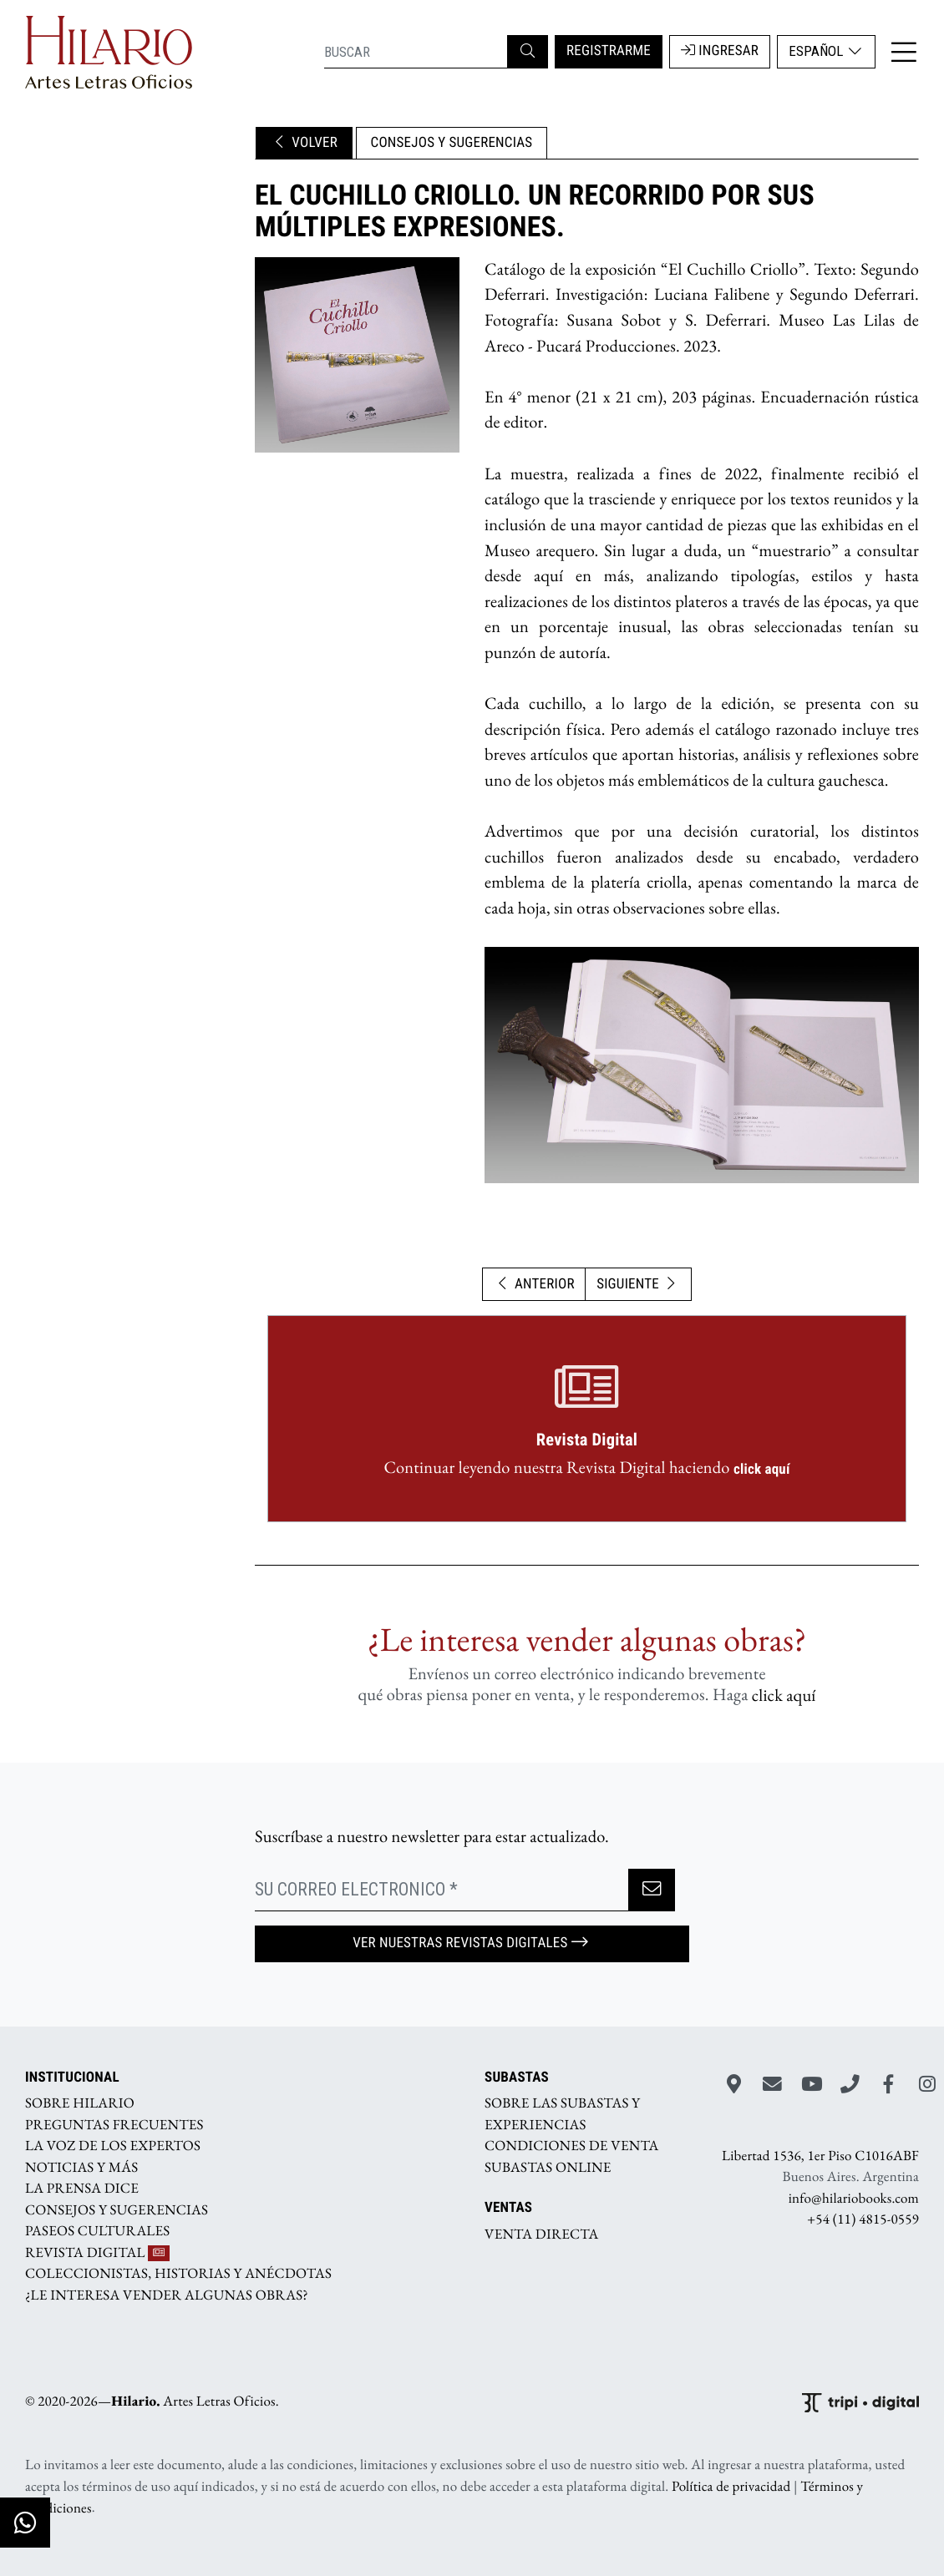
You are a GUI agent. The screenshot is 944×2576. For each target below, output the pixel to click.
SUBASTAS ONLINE (548, 2167)
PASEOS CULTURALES (97, 2231)
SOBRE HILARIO (79, 2103)
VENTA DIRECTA (541, 2233)
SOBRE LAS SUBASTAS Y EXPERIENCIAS (562, 2114)
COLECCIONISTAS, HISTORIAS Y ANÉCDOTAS (178, 2274)
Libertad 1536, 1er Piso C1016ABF (820, 2155)
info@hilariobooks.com (854, 2198)
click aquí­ (784, 1694)
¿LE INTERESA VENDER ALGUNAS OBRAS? (166, 2294)
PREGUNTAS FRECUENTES (114, 2124)
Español (826, 51)
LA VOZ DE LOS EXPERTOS (112, 2146)
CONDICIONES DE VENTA (572, 2146)
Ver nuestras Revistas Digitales (472, 1943)
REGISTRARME (608, 51)
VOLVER (304, 142)
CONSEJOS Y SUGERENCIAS (452, 142)
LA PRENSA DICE (82, 2188)
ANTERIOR (534, 1284)
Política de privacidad (731, 2486)
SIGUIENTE (638, 1284)
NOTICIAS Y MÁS (81, 2167)
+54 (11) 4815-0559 (863, 2219)
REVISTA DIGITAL (97, 2252)
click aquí (761, 1468)
